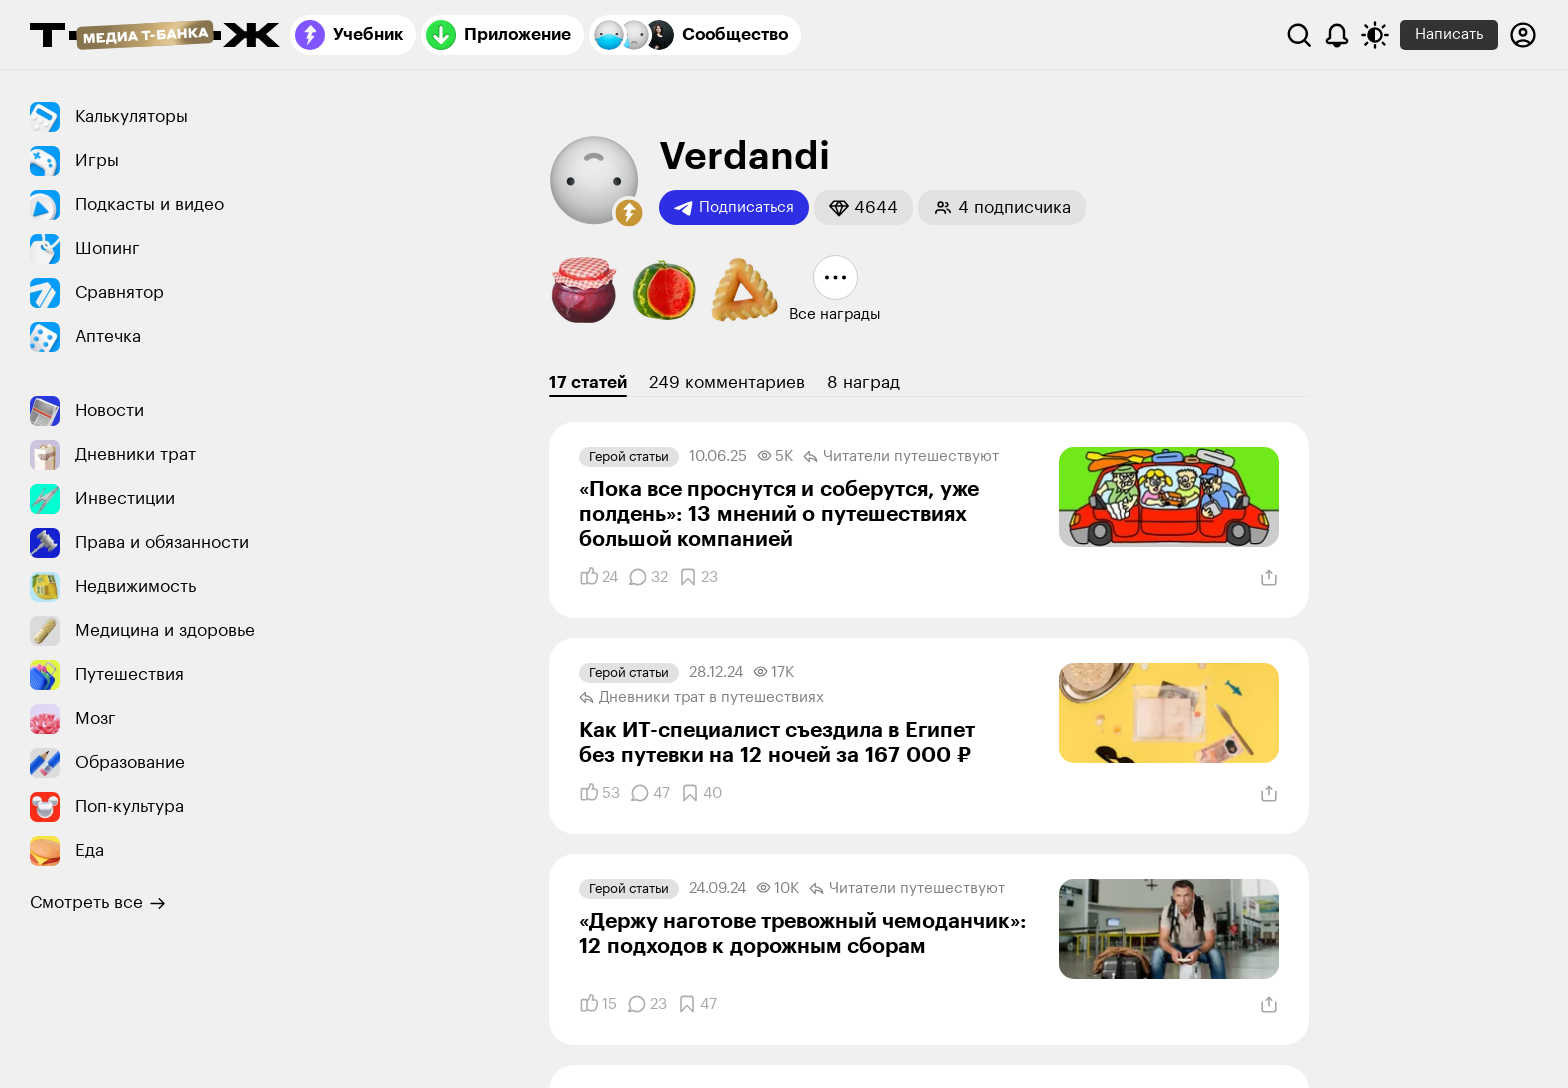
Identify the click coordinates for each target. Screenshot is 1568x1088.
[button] (629, 213)
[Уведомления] (1337, 35)
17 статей (588, 382)
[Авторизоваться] (1523, 35)
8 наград (863, 382)
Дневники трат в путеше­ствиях (701, 698)
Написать (1449, 34)
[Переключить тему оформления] (1375, 35)
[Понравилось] (598, 577)
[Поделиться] (1269, 578)
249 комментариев (727, 382)
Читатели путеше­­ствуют (901, 457)
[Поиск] (1299, 35)
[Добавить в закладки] (698, 577)
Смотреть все (98, 903)
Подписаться (734, 208)
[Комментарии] (648, 577)
